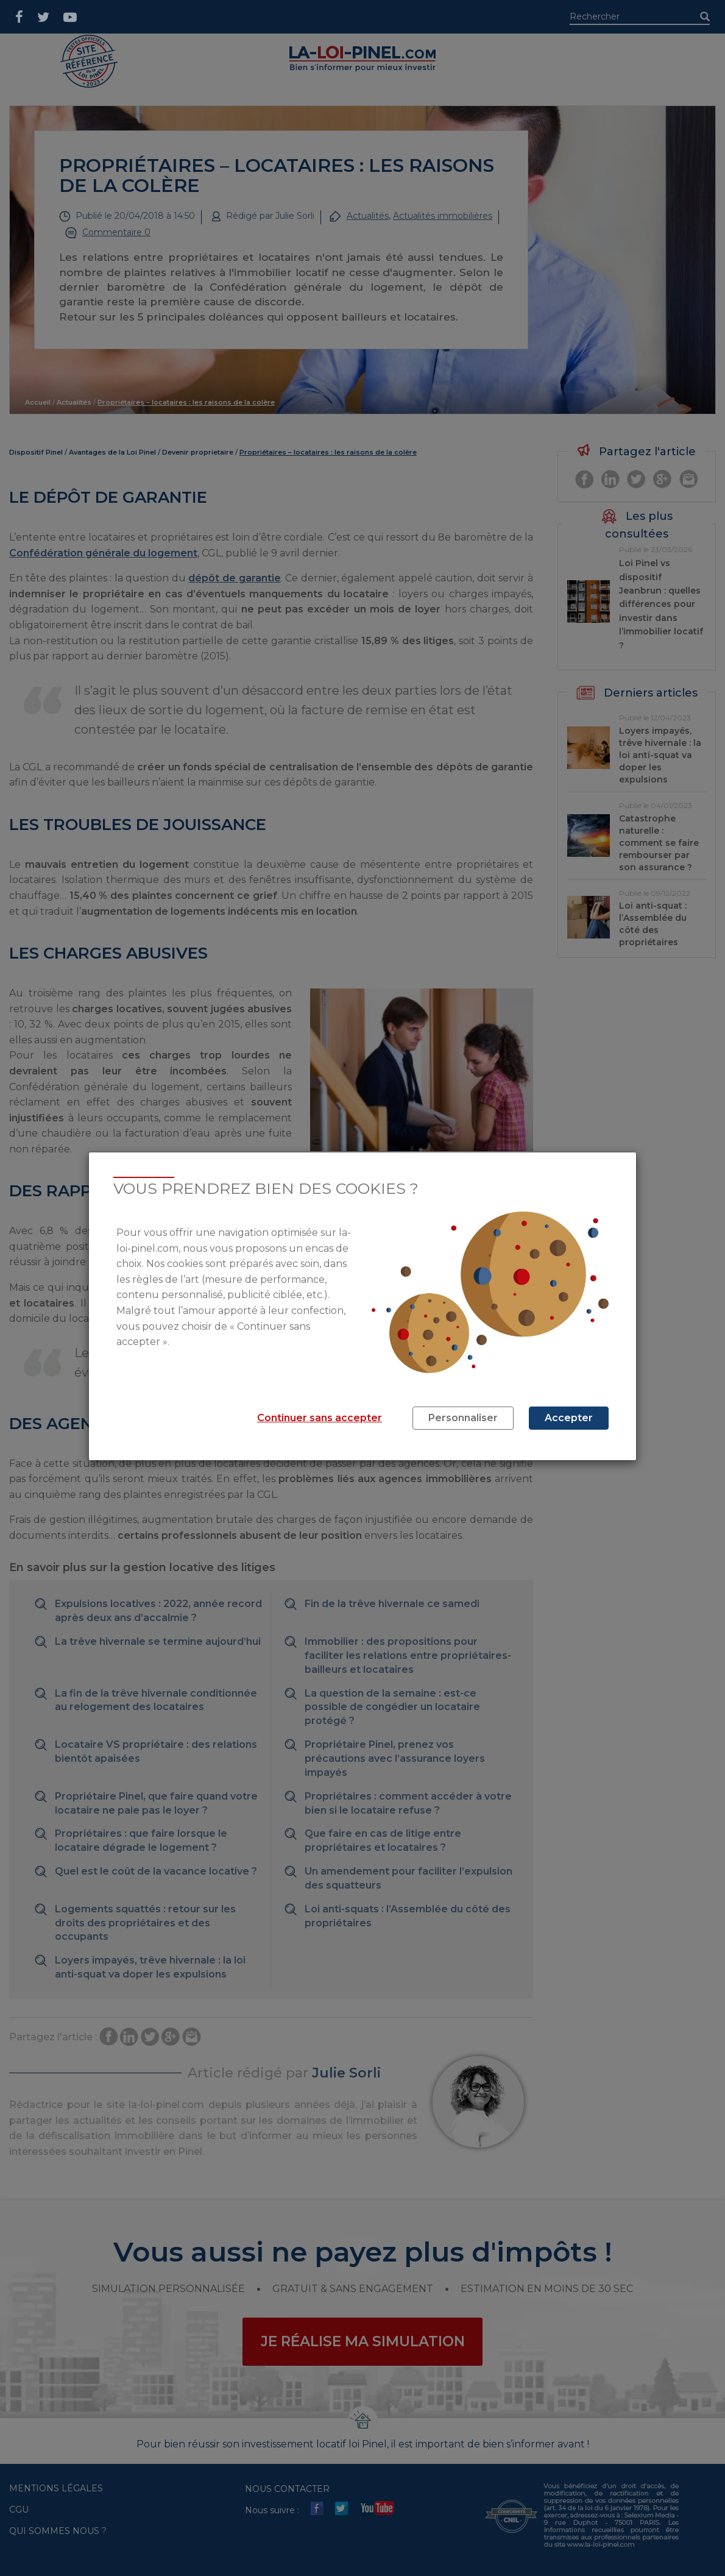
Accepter (569, 1418)
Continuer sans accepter (319, 1418)
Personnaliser (463, 1418)
